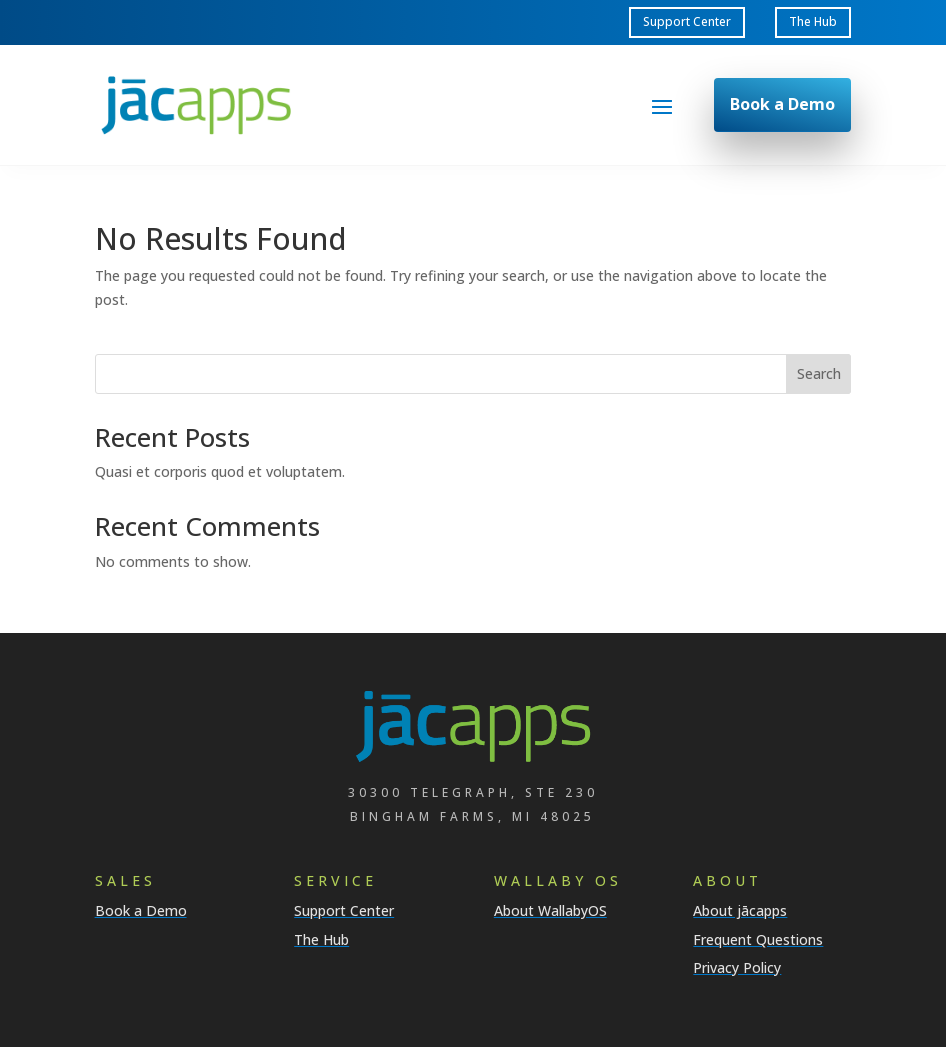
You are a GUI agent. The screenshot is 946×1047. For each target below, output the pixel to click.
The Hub (813, 21)
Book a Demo (782, 104)
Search (819, 373)
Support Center (687, 21)
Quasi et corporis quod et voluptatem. (220, 471)
